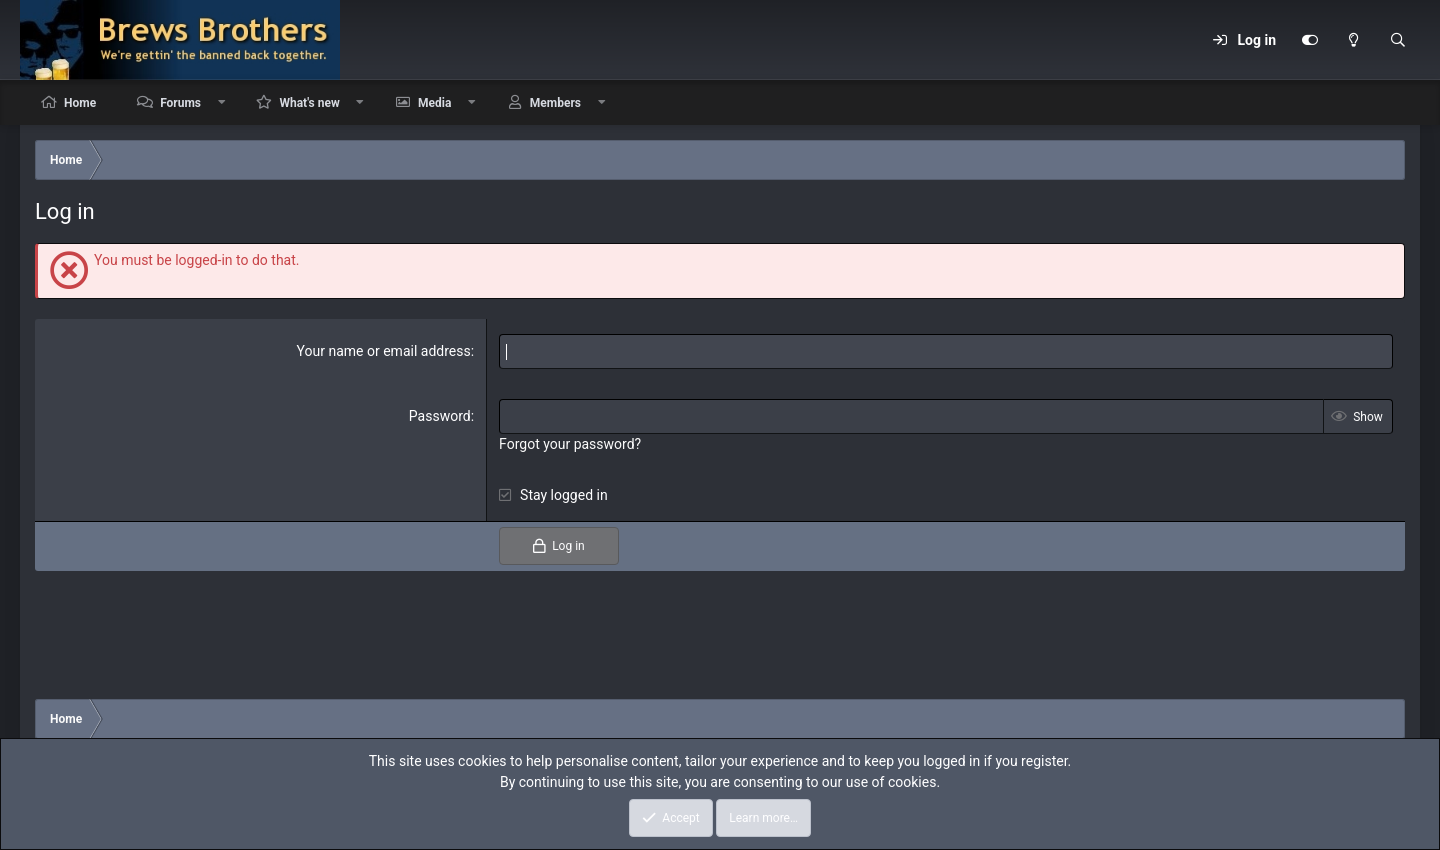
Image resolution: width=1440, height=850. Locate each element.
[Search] (1398, 40)
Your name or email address (384, 351)
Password (440, 416)
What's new (309, 103)
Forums (180, 103)
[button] (222, 102)
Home (80, 103)
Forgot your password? (570, 444)
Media (434, 103)
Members (555, 103)
